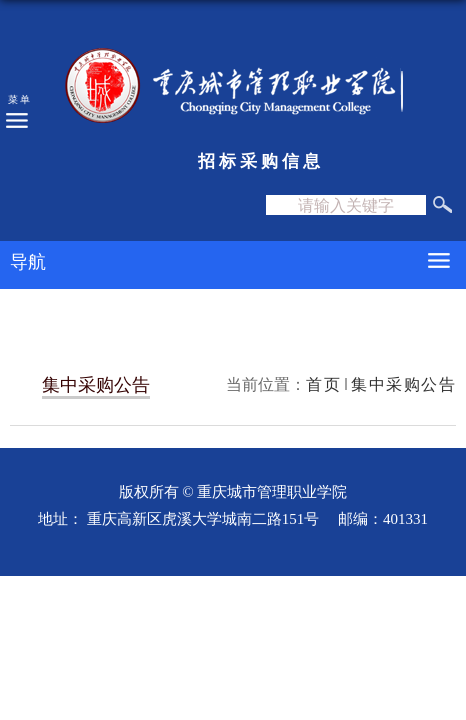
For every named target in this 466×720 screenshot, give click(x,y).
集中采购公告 (403, 384)
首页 (323, 384)
